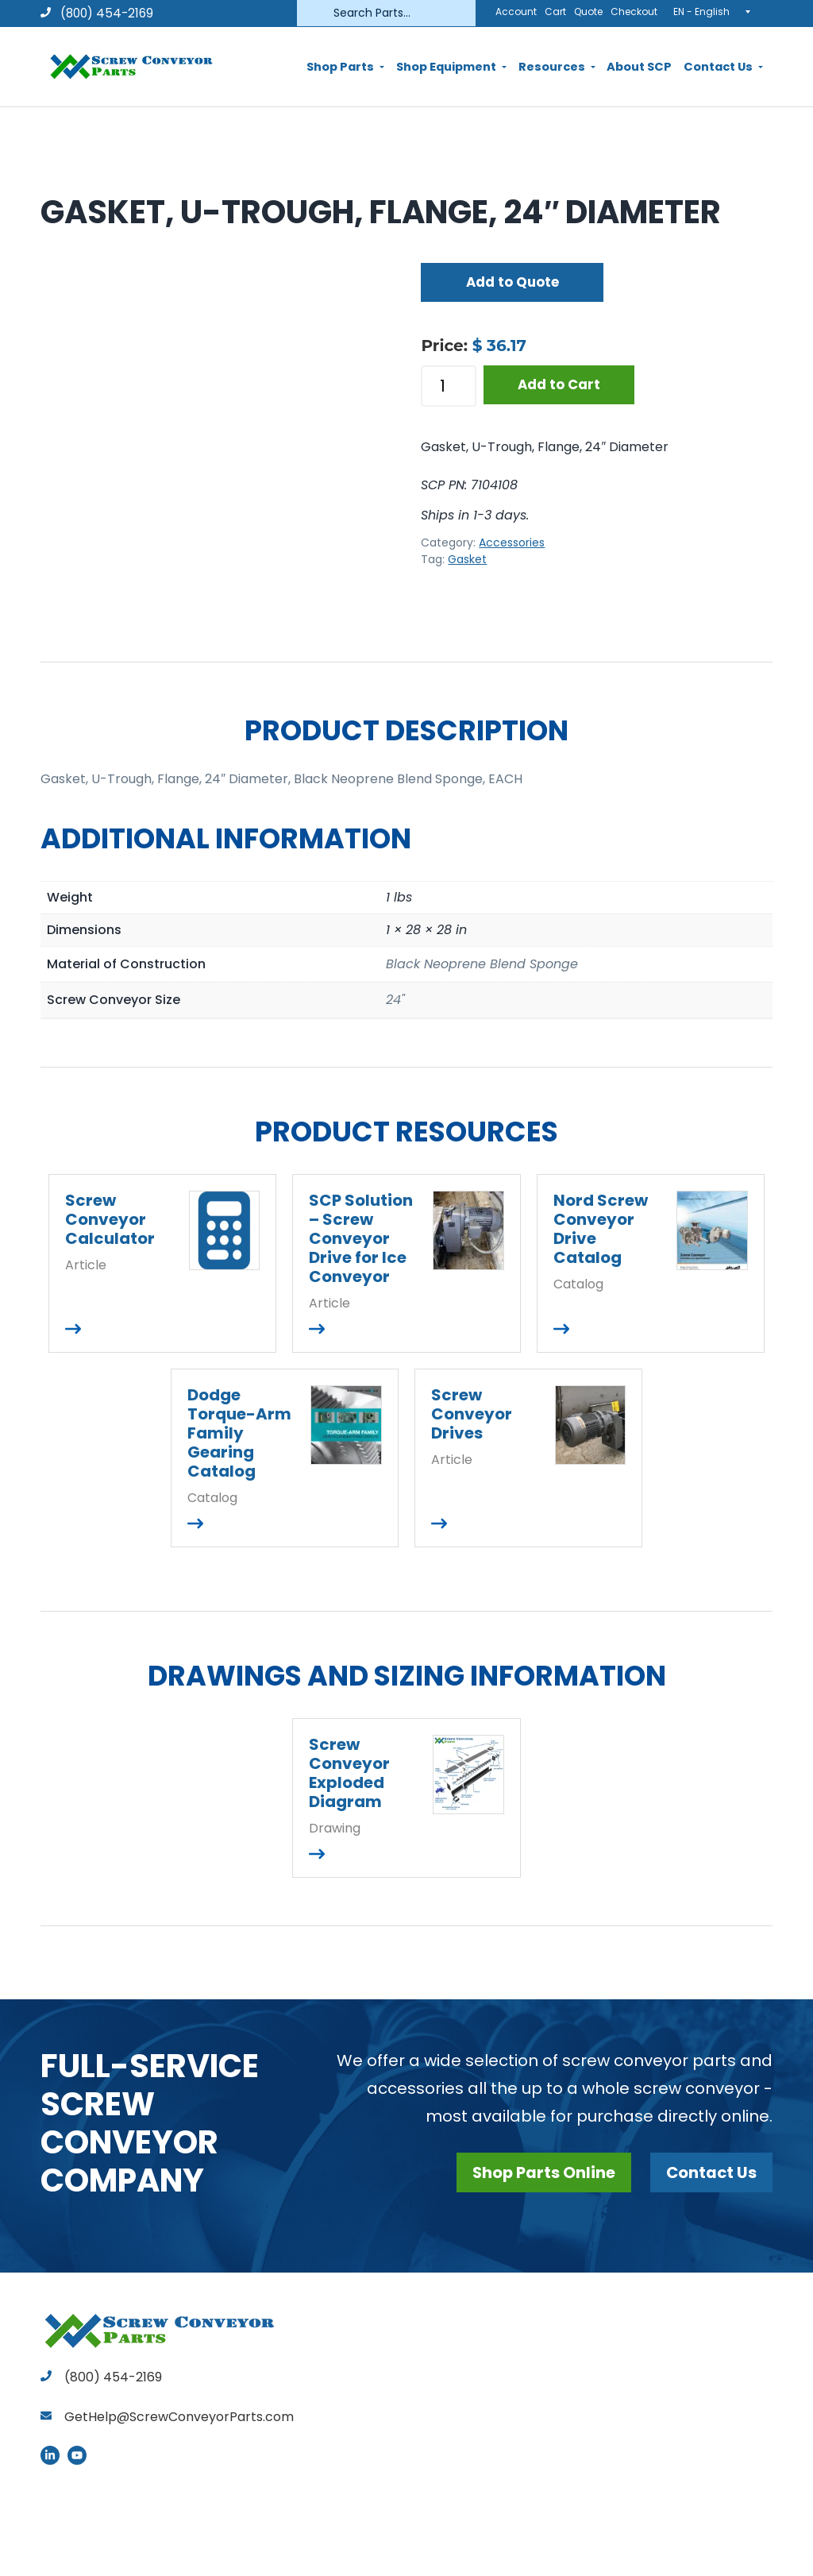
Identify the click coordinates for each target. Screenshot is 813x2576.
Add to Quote (512, 282)
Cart (555, 11)
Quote (588, 11)
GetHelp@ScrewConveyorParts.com (179, 2417)
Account (516, 11)
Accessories (512, 542)
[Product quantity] (448, 386)
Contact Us (711, 2172)
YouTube (77, 2455)
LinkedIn (50, 2455)
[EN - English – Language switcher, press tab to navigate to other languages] (717, 11)
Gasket (467, 559)
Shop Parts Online (540, 2172)
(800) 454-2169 (96, 13)
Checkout (634, 11)
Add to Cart (559, 384)
